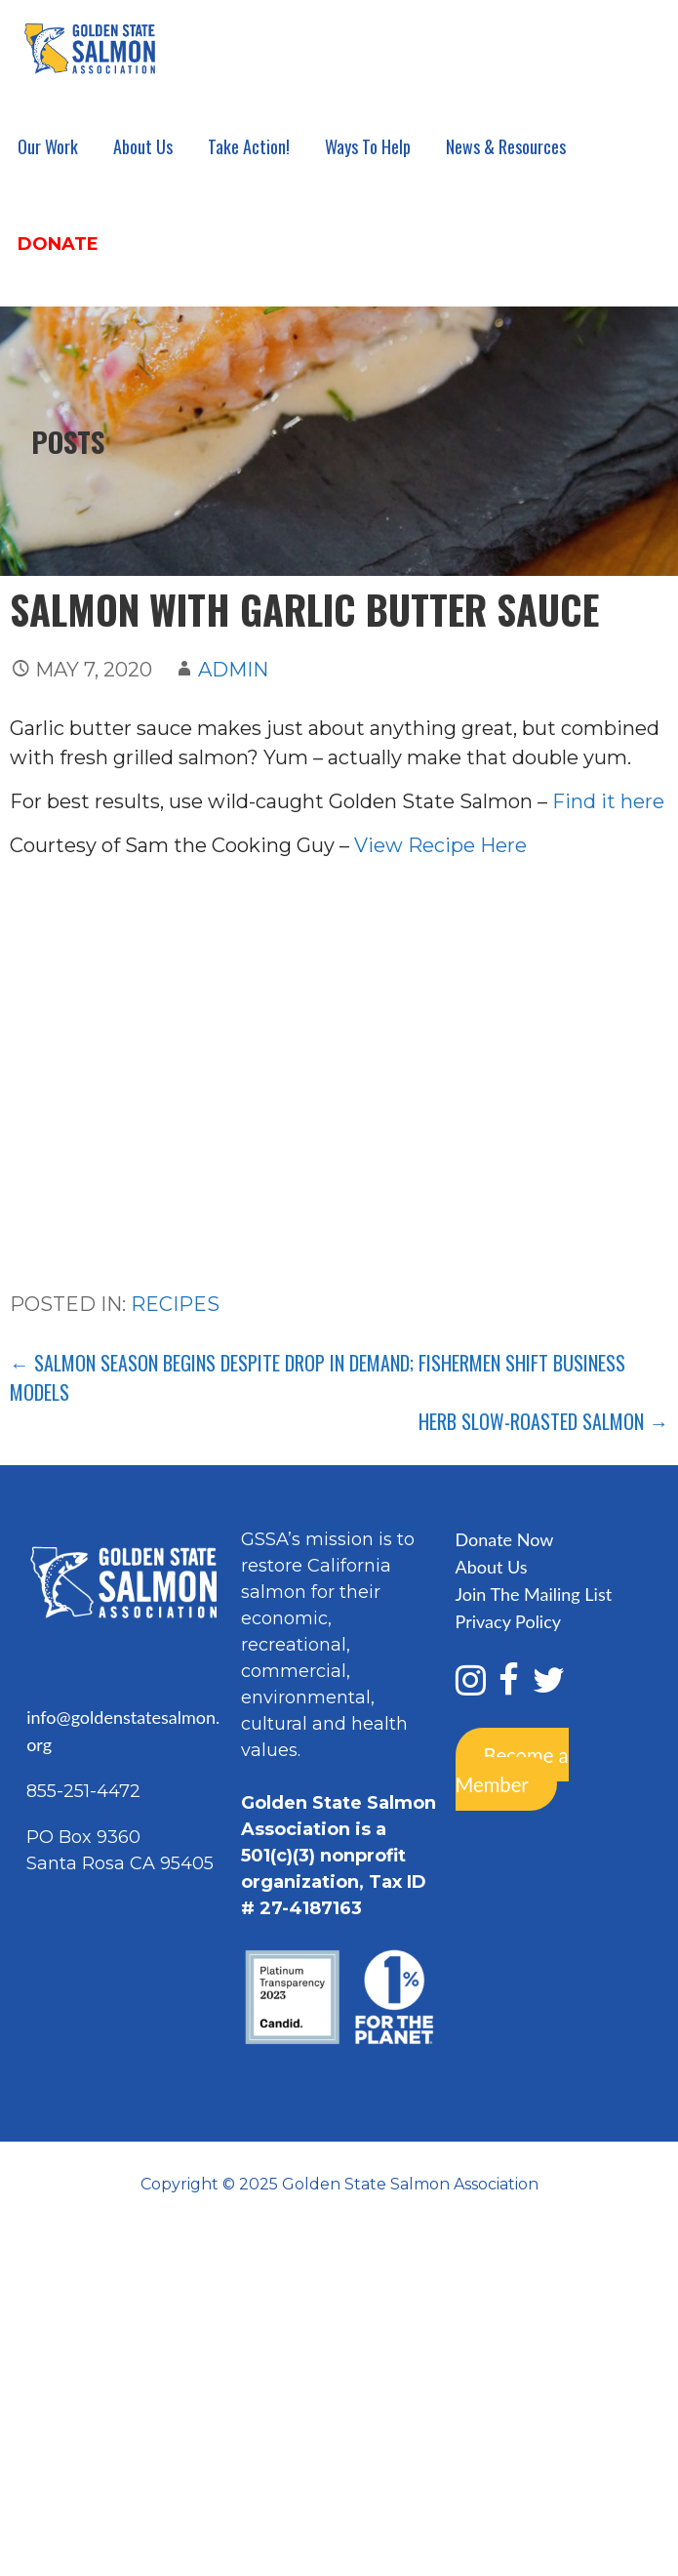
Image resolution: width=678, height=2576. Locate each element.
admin (233, 669)
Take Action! (249, 146)
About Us (143, 146)
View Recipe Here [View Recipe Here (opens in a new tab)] (440, 845)
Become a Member (512, 1768)
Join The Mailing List (534, 1594)
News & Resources (506, 146)
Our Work (48, 146)
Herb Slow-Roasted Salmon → (543, 1421)
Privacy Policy (509, 1621)
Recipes (175, 1304)
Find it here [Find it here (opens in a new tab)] (608, 801)
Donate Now (505, 1539)
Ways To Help (368, 146)
